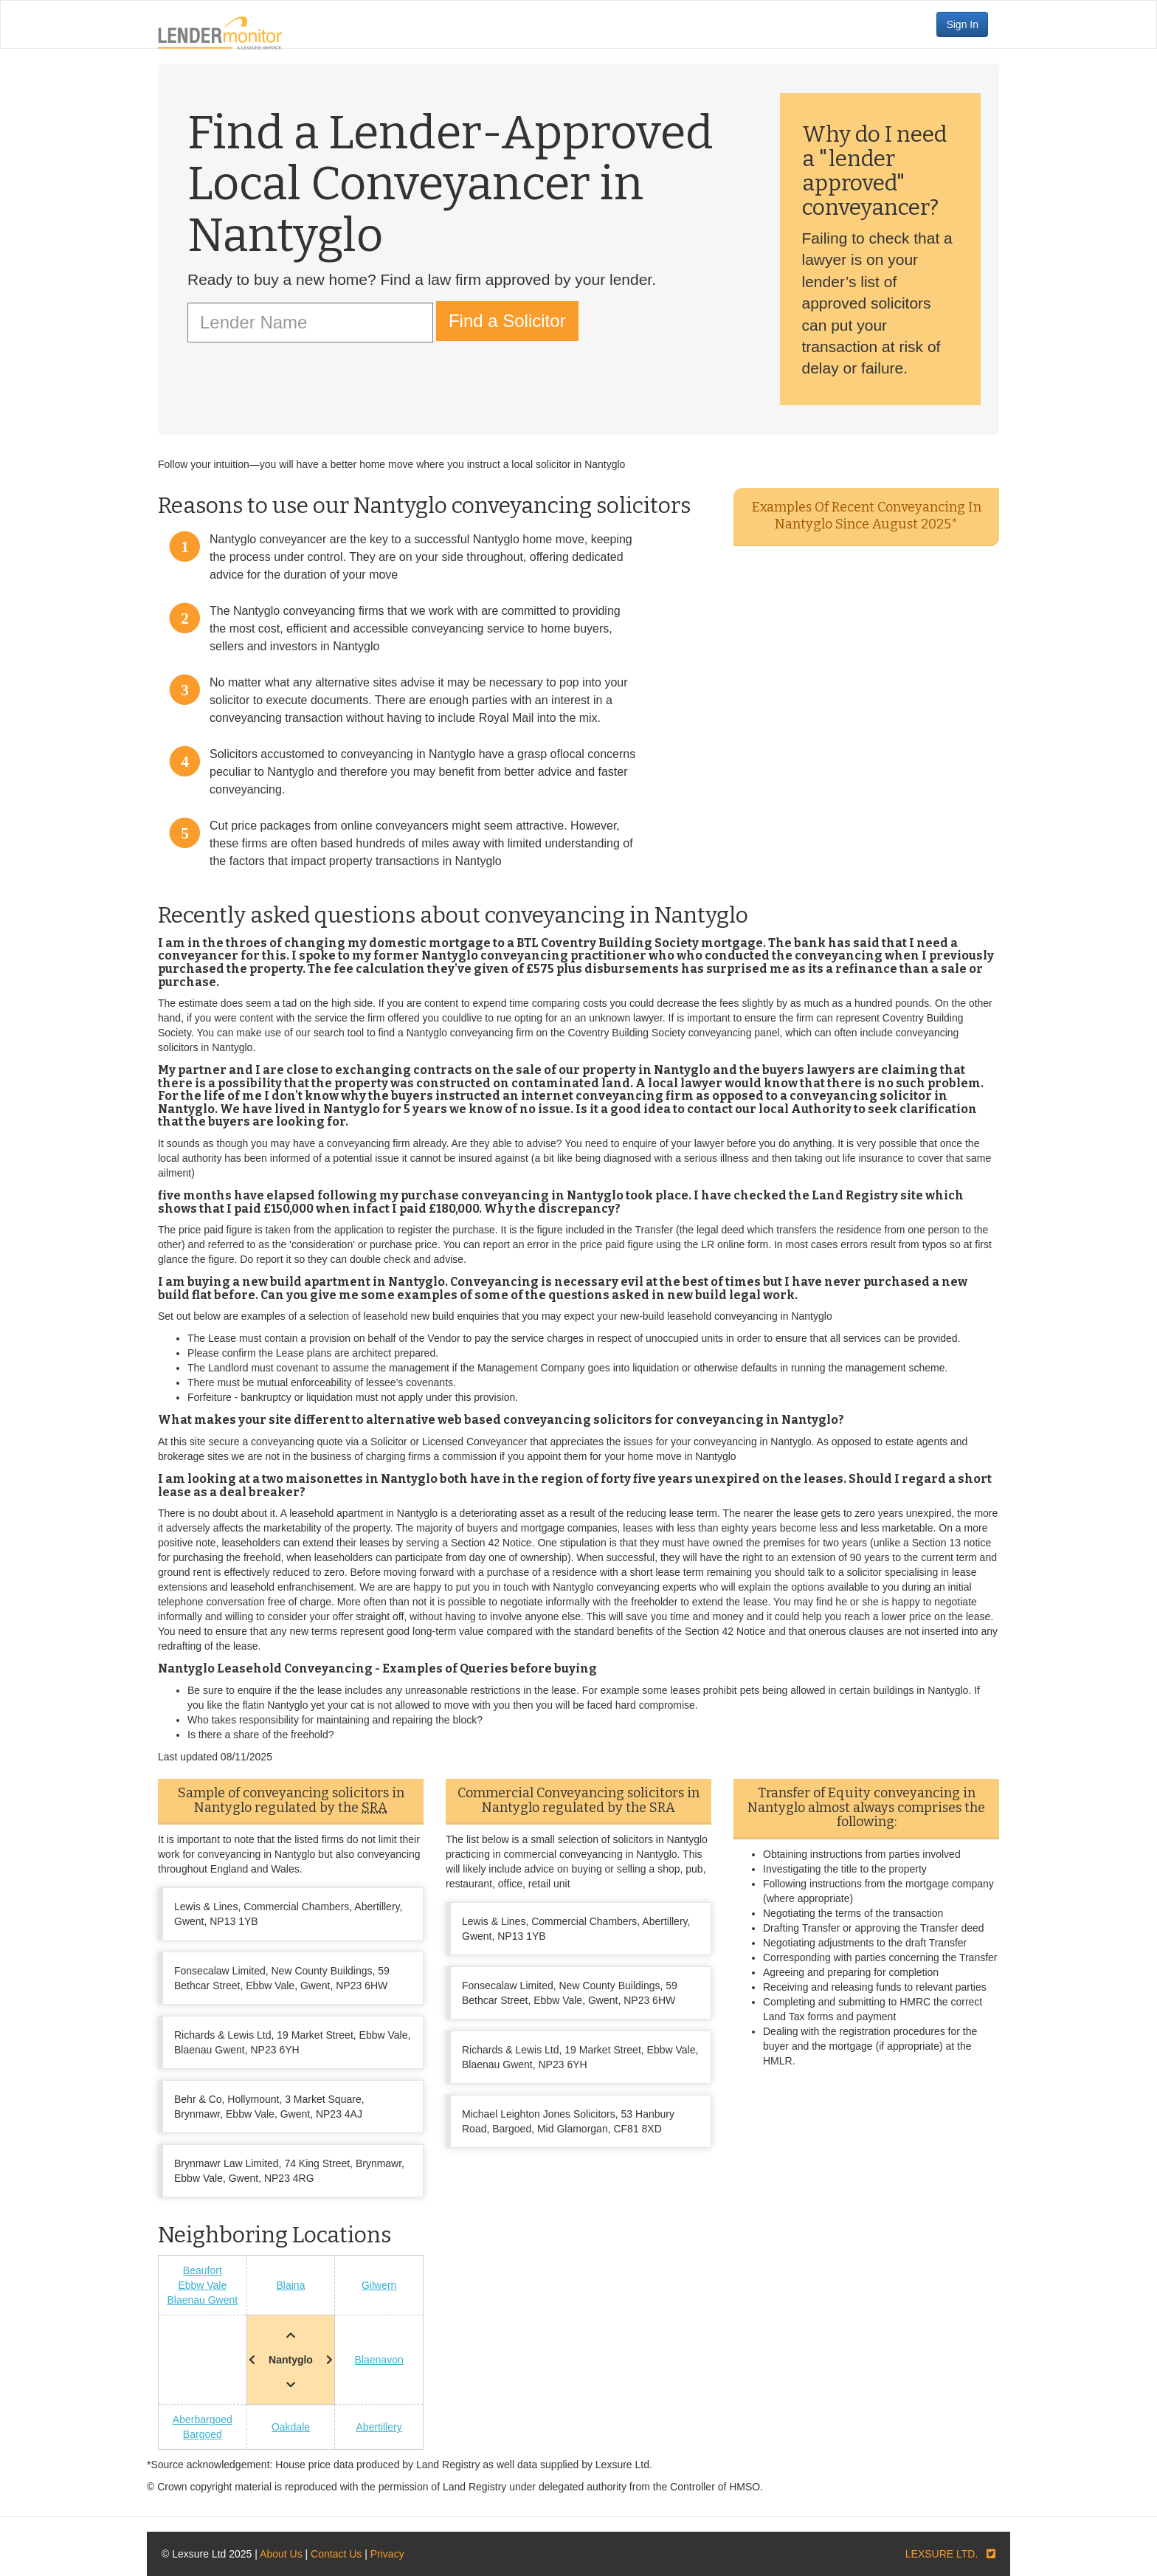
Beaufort (202, 2270)
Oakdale (291, 2427)
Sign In (962, 24)
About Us (281, 2554)
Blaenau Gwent (202, 2300)
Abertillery (379, 2427)
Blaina (291, 2285)
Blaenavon (379, 2360)
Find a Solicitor (507, 321)
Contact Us (336, 2554)
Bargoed (202, 2434)
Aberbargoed (202, 2419)
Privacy (387, 2554)
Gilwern (379, 2285)
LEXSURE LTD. (941, 2554)
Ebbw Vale (202, 2285)
